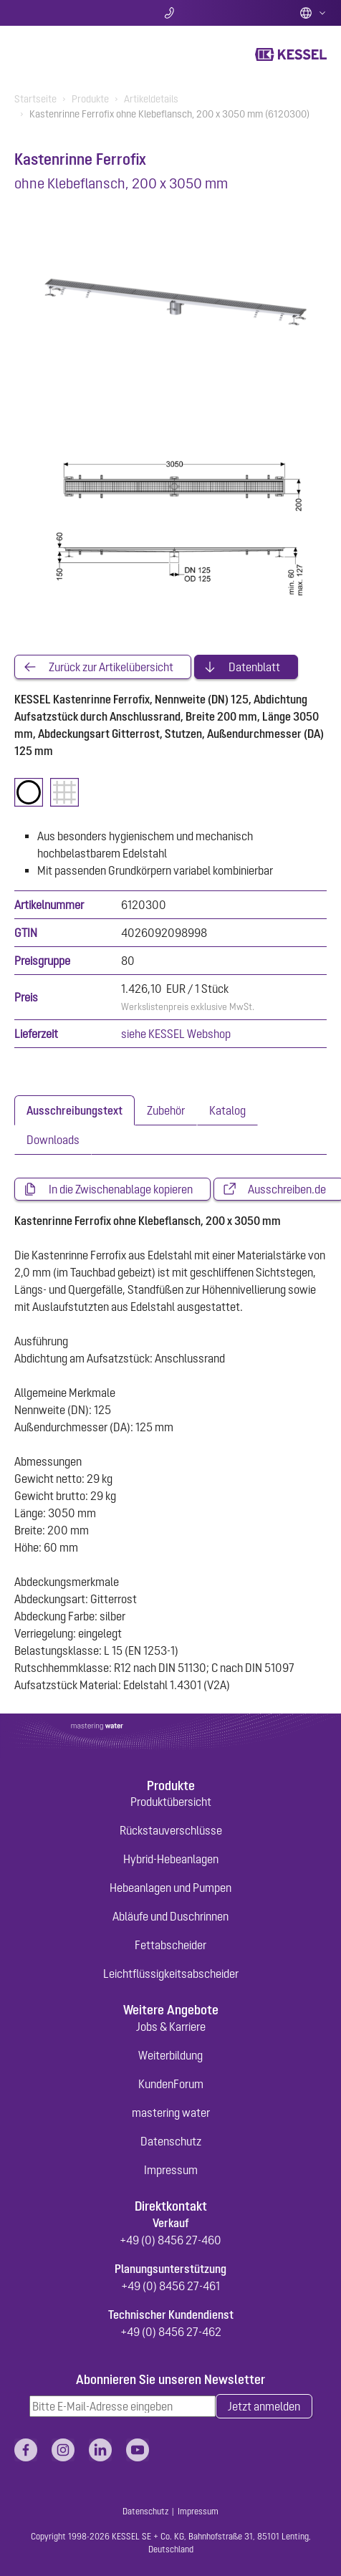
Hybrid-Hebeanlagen (170, 1858)
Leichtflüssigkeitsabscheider (171, 1973)
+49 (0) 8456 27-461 (170, 2285)
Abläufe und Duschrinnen (170, 1916)
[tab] (74, 1110)
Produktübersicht (170, 1801)
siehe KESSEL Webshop (176, 1033)
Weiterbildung (170, 2055)
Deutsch (313, 12)
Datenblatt (254, 666)
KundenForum (170, 2083)
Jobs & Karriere (171, 2026)
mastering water (171, 2112)
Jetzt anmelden (264, 2406)
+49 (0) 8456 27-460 (170, 2240)
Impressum (171, 2169)
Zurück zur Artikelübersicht (111, 666)
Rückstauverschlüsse (171, 1830)
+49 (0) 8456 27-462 (170, 2331)
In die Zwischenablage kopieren (121, 1189)
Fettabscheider (170, 1944)
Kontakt (171, 12)
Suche (65, 12)
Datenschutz (170, 2141)
